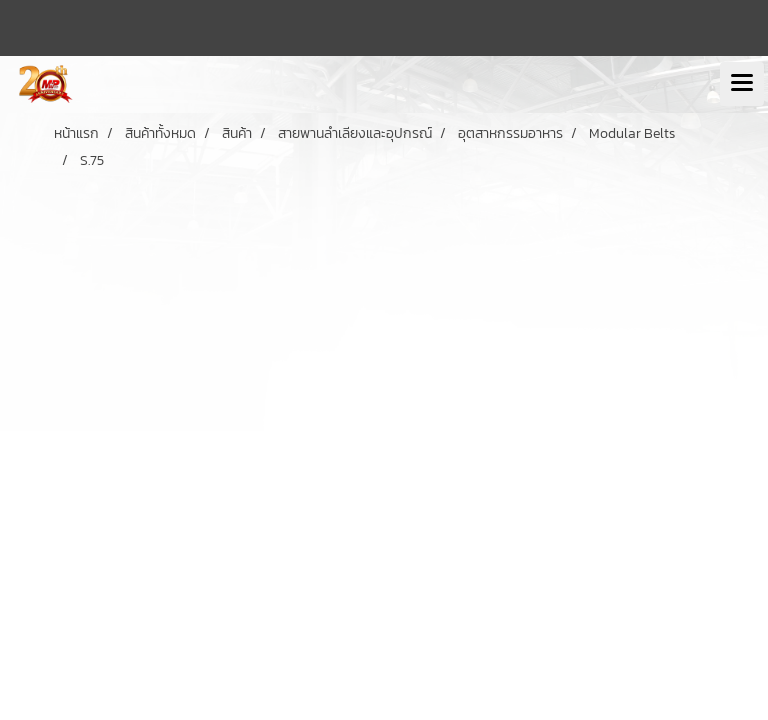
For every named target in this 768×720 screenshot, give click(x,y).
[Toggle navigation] (742, 84)
